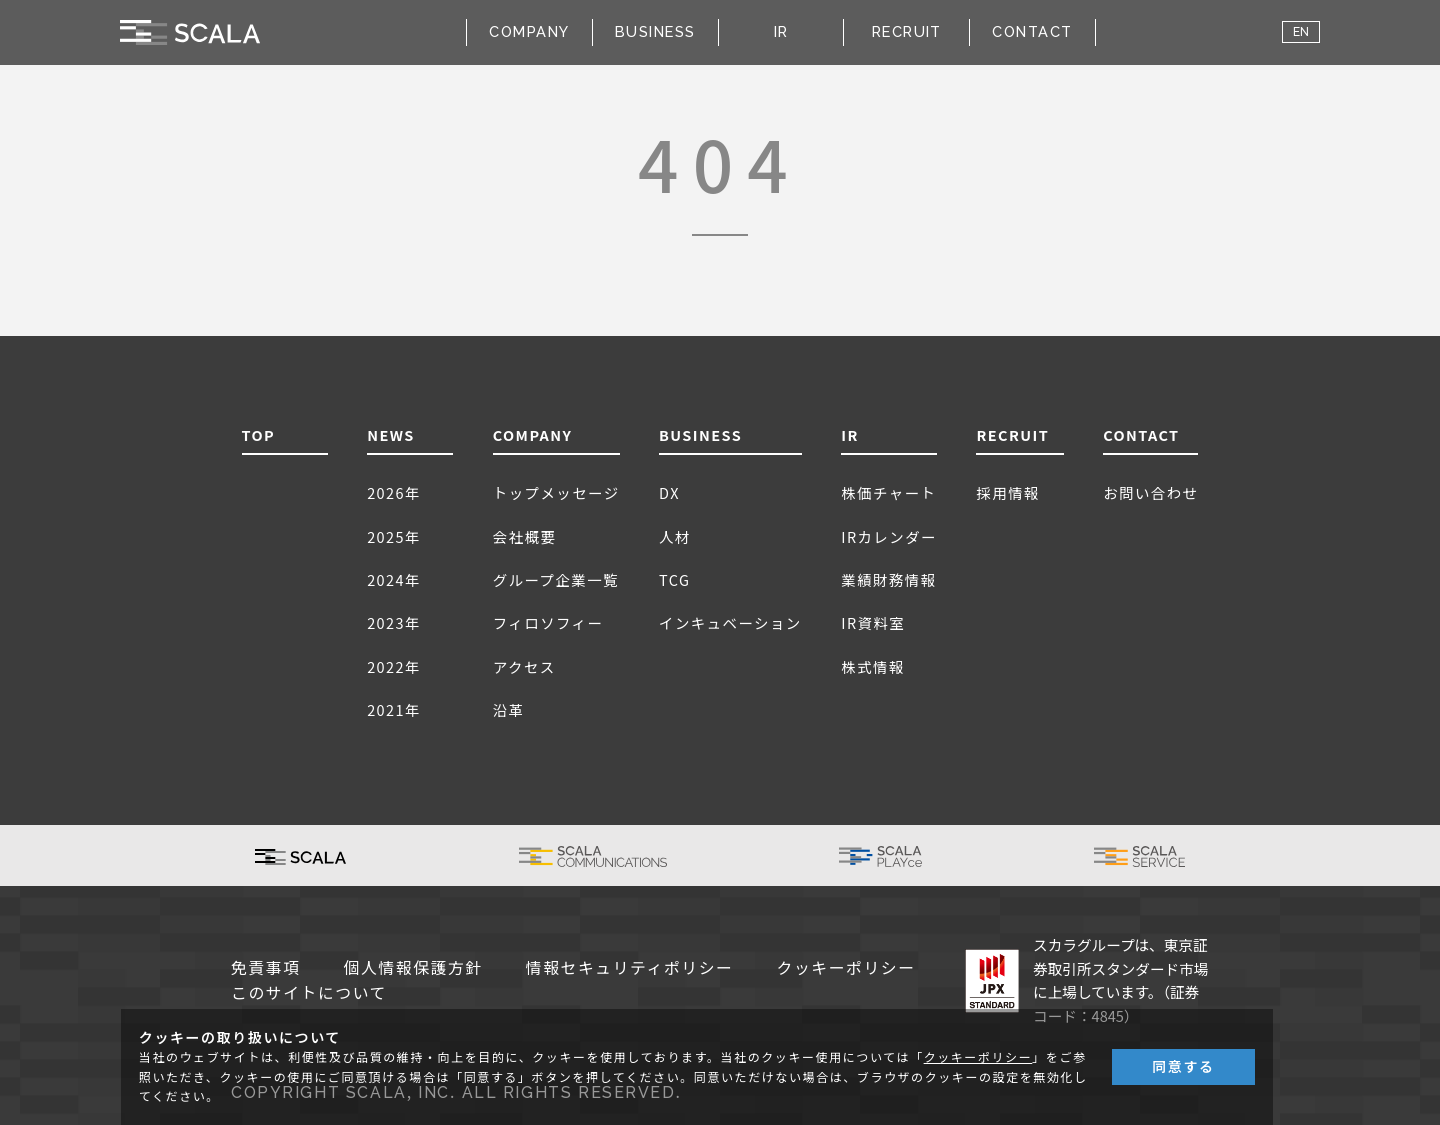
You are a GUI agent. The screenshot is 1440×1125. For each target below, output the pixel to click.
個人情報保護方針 (413, 968)
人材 (675, 536)
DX (669, 492)
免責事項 (266, 968)
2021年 (394, 709)
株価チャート (888, 492)
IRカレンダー (889, 536)
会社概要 (525, 536)
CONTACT (1032, 31)
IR (850, 434)
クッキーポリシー (846, 968)
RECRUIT (907, 31)
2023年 (394, 622)
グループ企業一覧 (556, 579)
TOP (259, 434)
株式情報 (873, 666)
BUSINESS (700, 434)
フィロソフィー (548, 622)
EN (1301, 32)
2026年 (394, 492)
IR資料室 (873, 622)
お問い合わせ (1150, 492)
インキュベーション (730, 622)
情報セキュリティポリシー (630, 968)
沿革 (509, 709)
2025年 (394, 536)
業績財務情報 (888, 579)
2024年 (394, 579)
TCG (674, 579)
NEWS (391, 434)
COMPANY (533, 434)
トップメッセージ (556, 492)
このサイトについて (309, 993)
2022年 (394, 666)
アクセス (524, 666)
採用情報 (1008, 492)
